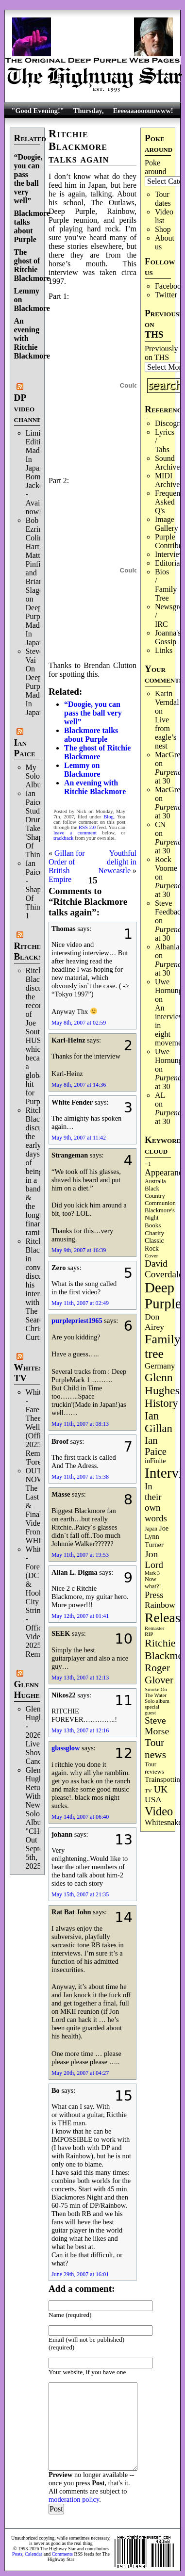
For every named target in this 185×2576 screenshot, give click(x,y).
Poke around (155, 167)
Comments (62, 2554)
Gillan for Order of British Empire (67, 866)
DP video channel (30, 408)
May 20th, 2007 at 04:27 (80, 2073)
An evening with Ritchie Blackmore (95, 787)
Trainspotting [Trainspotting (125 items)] (164, 1779)
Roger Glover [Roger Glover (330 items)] (159, 1674)
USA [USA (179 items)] (153, 1799)
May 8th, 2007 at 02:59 (78, 1022)
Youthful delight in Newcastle (117, 862)
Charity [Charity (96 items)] (154, 1233)
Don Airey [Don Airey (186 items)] (154, 1322)
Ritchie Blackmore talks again (79, 146)
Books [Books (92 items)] (153, 1225)
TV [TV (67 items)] (148, 1790)
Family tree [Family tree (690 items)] (163, 1346)
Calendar (33, 2554)
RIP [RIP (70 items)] (149, 1634)
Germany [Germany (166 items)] (160, 1365)
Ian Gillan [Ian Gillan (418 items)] (158, 1422)
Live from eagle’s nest (165, 733)
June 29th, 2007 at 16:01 (80, 2274)
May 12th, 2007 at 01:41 (80, 1616)
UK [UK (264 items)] (161, 1789)
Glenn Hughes (28, 1689)
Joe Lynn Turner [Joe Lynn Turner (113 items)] (156, 1536)
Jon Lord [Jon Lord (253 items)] (154, 1559)
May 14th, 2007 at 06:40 (80, 1816)
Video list (164, 216)
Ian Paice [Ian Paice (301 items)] (156, 1446)
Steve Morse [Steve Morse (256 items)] (157, 1725)
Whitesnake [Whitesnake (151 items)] (163, 1822)
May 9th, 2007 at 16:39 (78, 1250)
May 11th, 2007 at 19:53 (80, 1554)
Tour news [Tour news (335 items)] (155, 1749)
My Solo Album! (38, 776)
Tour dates (163, 198)
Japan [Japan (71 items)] (151, 1529)
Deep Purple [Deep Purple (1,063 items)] (163, 1295)
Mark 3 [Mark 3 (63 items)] (152, 1573)
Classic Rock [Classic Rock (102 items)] (154, 1244)
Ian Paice (24, 747)
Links (163, 650)
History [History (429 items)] (161, 1403)
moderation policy (74, 2499)
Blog (108, 816)
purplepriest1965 (76, 1320)
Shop (163, 229)
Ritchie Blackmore (36, 951)
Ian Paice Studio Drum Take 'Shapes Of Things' (37, 824)
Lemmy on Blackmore (82, 769)
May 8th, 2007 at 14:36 (78, 1084)
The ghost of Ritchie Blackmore (32, 265)
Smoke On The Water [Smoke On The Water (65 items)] (156, 1692)
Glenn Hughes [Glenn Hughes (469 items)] (162, 1384)
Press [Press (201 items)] (154, 1595)
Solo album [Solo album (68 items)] (157, 1701)
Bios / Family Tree (166, 585)
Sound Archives (169, 462)
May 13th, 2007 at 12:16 (80, 1730)
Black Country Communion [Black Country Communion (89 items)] (160, 1195)
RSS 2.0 (87, 827)
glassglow (65, 1748)
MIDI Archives (169, 480)
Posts (17, 2554)
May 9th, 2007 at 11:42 (78, 1137)
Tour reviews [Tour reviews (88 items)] (154, 1768)
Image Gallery (166, 523)
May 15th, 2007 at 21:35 (80, 1894)
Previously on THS (161, 352)
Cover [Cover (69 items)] (151, 1255)
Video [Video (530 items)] (159, 1811)
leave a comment (75, 832)
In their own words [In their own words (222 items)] (156, 1502)
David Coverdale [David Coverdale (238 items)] (164, 1268)
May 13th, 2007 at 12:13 (80, 1677)
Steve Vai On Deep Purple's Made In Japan (38, 682)
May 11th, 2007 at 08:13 (80, 1423)
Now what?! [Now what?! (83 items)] (153, 1583)
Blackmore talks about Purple (32, 226)
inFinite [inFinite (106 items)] (155, 1461)
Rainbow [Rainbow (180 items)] (160, 1605)
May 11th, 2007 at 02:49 (80, 1303)
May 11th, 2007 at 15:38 (80, 1476)
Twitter (166, 295)
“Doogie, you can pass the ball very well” (28, 179)
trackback (63, 838)
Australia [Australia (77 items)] (155, 1181)
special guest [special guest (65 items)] (152, 1709)
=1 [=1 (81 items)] (148, 1163)
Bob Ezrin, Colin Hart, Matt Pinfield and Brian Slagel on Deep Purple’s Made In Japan (38, 581)
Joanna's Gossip (168, 637)
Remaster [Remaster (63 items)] (154, 1628)
